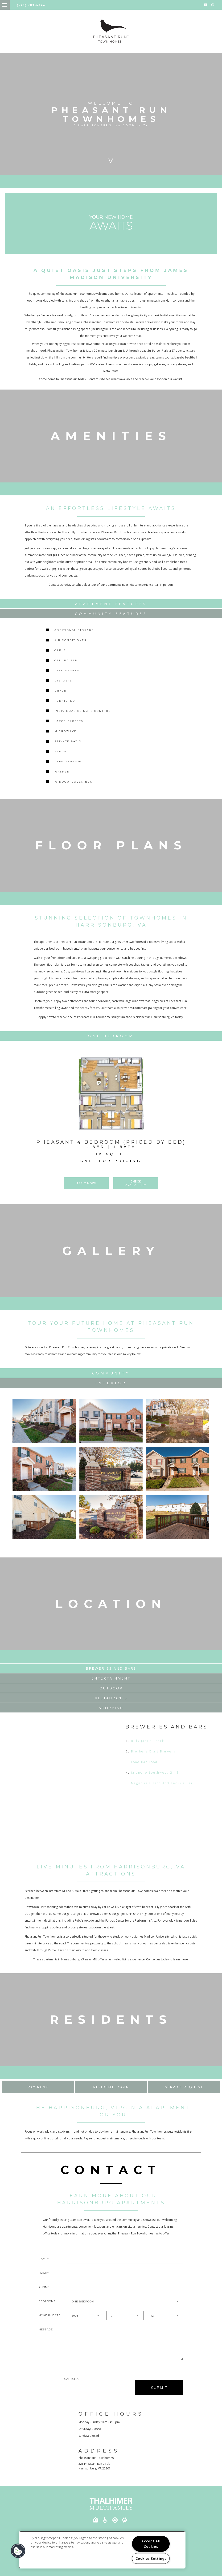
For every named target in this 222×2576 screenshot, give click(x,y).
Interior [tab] (111, 1383)
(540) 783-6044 (31, 5)
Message (45, 2331)
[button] (18, 2550)
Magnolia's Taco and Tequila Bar (162, 1785)
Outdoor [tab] (111, 1690)
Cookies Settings (151, 2558)
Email (42, 2275)
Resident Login (111, 2088)
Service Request (184, 2088)
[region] (102, 2549)
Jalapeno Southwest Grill (155, 1775)
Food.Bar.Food (144, 1764)
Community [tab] (111, 1373)
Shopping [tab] (111, 1710)
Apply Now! (86, 1183)
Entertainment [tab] (111, 1680)
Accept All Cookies (150, 2544)
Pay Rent (38, 2088)
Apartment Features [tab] (111, 603)
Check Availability (135, 1183)
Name (42, 2260)
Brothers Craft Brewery (153, 1754)
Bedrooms (47, 2303)
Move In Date (49, 2317)
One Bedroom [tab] (111, 1036)
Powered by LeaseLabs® (111, 2568)
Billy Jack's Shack (147, 1743)
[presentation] (89, 2389)
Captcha (71, 2380)
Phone (43, 2289)
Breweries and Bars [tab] (111, 1670)
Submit (159, 2390)
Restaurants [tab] (111, 1700)
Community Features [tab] (111, 613)
